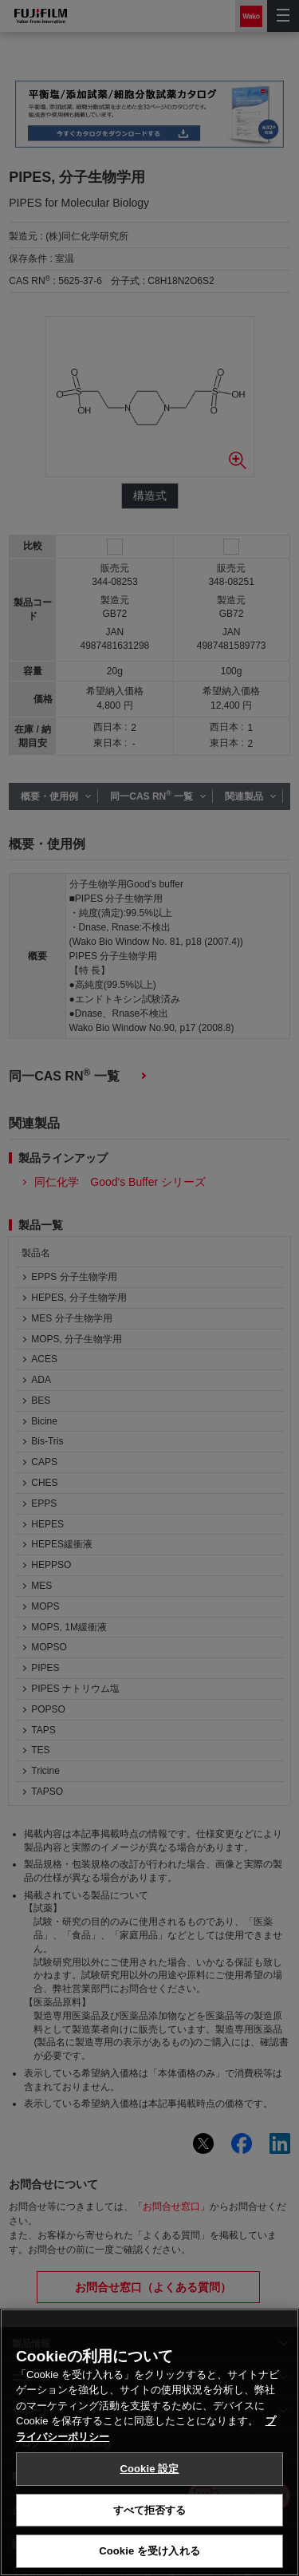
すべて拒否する (150, 2510)
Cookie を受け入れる (149, 2551)
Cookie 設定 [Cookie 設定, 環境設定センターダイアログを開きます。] (149, 2469)
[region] (149, 2442)
